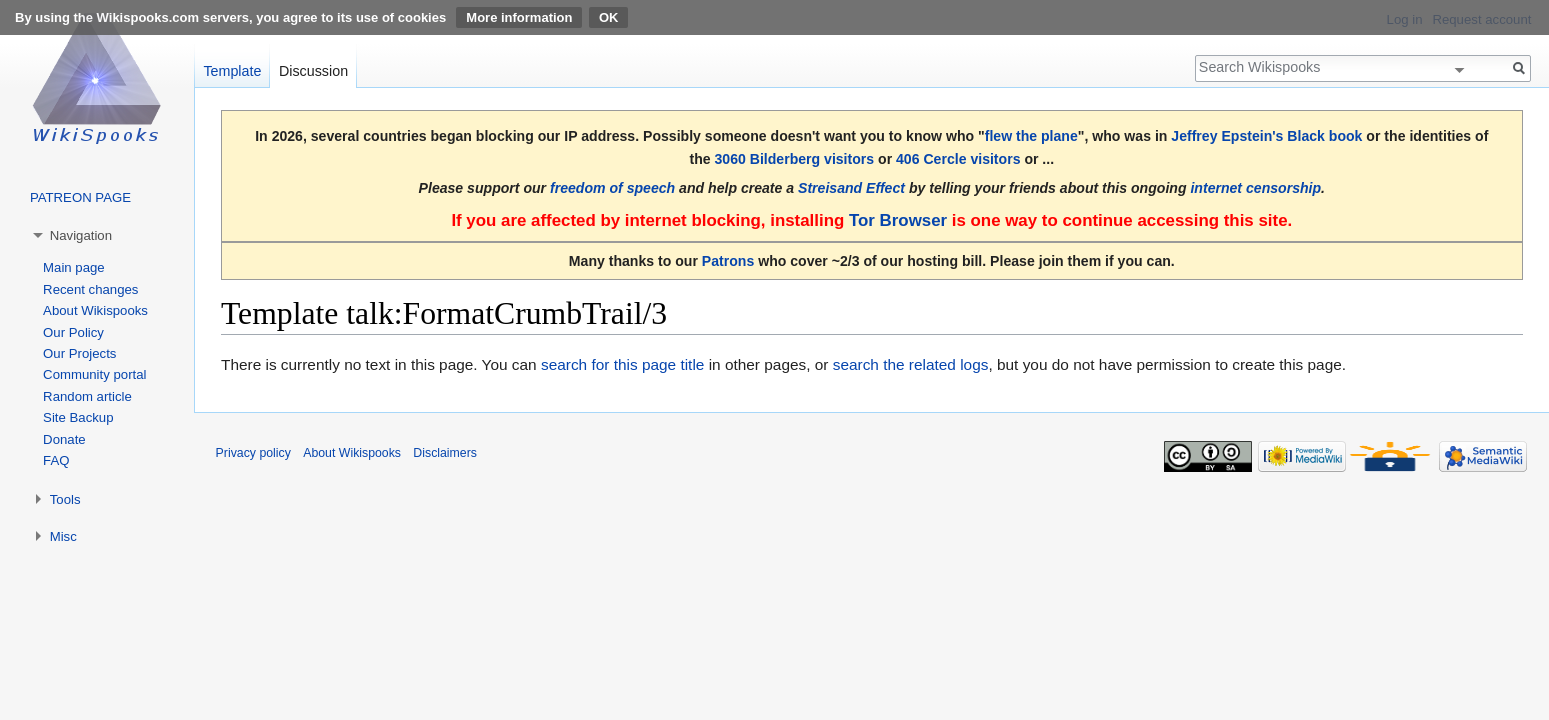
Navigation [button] (81, 235)
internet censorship (1255, 188)
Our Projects (79, 353)
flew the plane (1031, 136)
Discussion (313, 71)
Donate (64, 439)
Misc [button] (63, 536)
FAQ (56, 460)
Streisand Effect (851, 188)
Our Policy (73, 332)
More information (519, 17)
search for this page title (622, 364)
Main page (74, 267)
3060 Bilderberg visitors (795, 159)
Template (232, 71)
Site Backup (78, 417)
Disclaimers (445, 453)
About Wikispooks (95, 310)
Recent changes (90, 289)
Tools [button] (65, 499)
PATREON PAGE (80, 197)
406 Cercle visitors (958, 159)
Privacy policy (253, 453)
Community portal (94, 374)
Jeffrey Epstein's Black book (1266, 136)
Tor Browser (898, 220)
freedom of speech (612, 188)
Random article (87, 396)
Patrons (728, 261)
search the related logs (911, 364)
